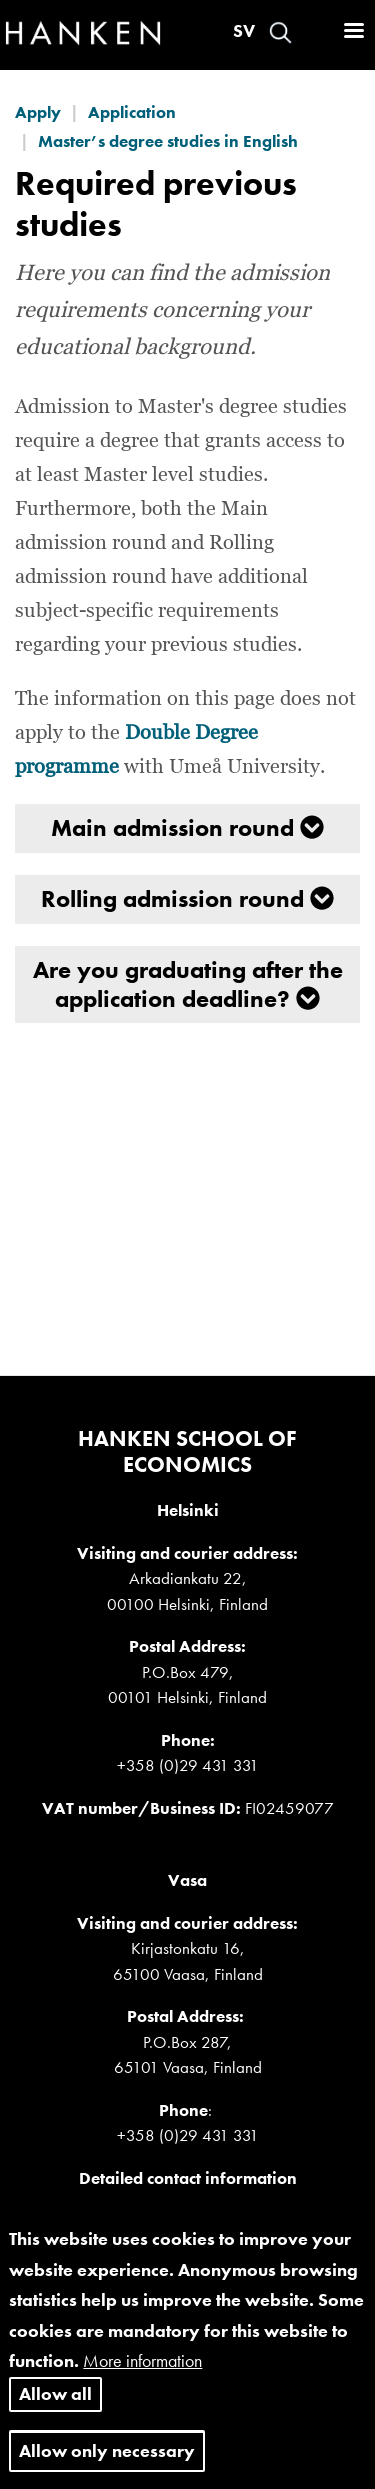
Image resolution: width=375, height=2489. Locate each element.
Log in (316, 32)
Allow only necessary (107, 2466)
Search (280, 32)
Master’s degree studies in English (168, 141)
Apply (38, 112)
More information (142, 2377)
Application (132, 112)
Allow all (55, 2410)
